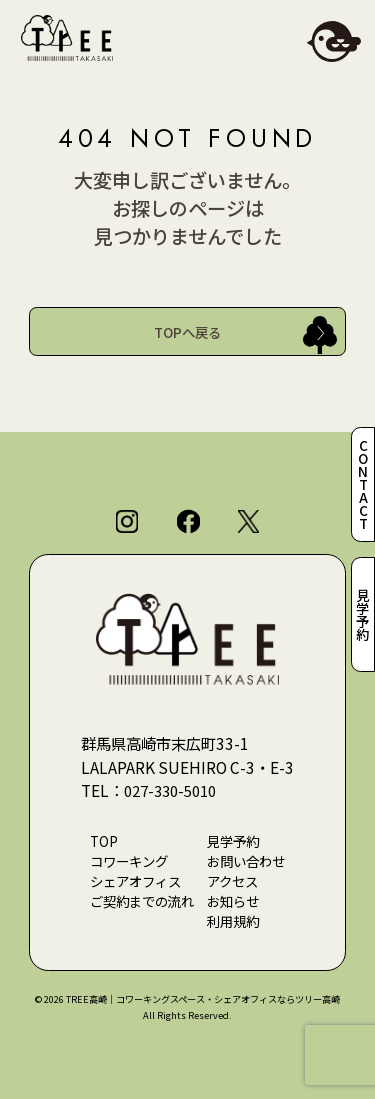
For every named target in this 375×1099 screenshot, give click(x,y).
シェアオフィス (135, 881)
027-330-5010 (175, 790)
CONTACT (363, 484)
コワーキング (129, 861)
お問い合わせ (246, 861)
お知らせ (233, 901)
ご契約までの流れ (142, 901)
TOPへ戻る (187, 332)
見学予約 (363, 614)
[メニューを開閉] (333, 41)
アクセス (232, 881)
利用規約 (233, 921)
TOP (104, 841)
